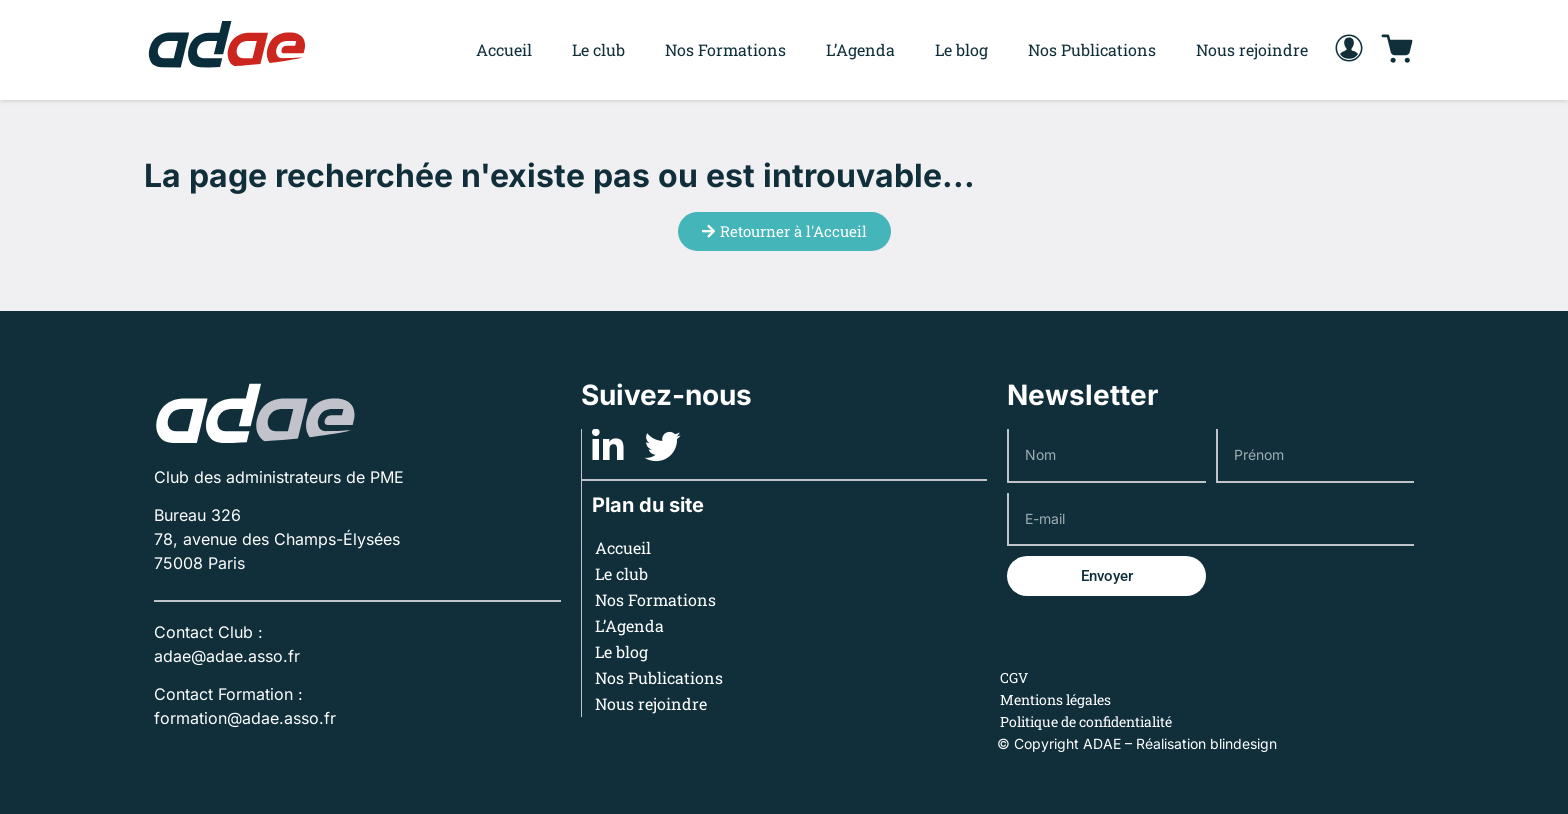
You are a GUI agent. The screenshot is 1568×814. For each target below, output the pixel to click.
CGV (1014, 677)
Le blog (961, 49)
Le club (598, 49)
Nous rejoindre (1252, 49)
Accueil (504, 49)
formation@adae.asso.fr (245, 718)
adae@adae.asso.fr (227, 656)
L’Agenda (860, 49)
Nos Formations (725, 49)
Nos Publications (1092, 49)
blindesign (1243, 743)
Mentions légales (1055, 699)
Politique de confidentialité (1086, 721)
